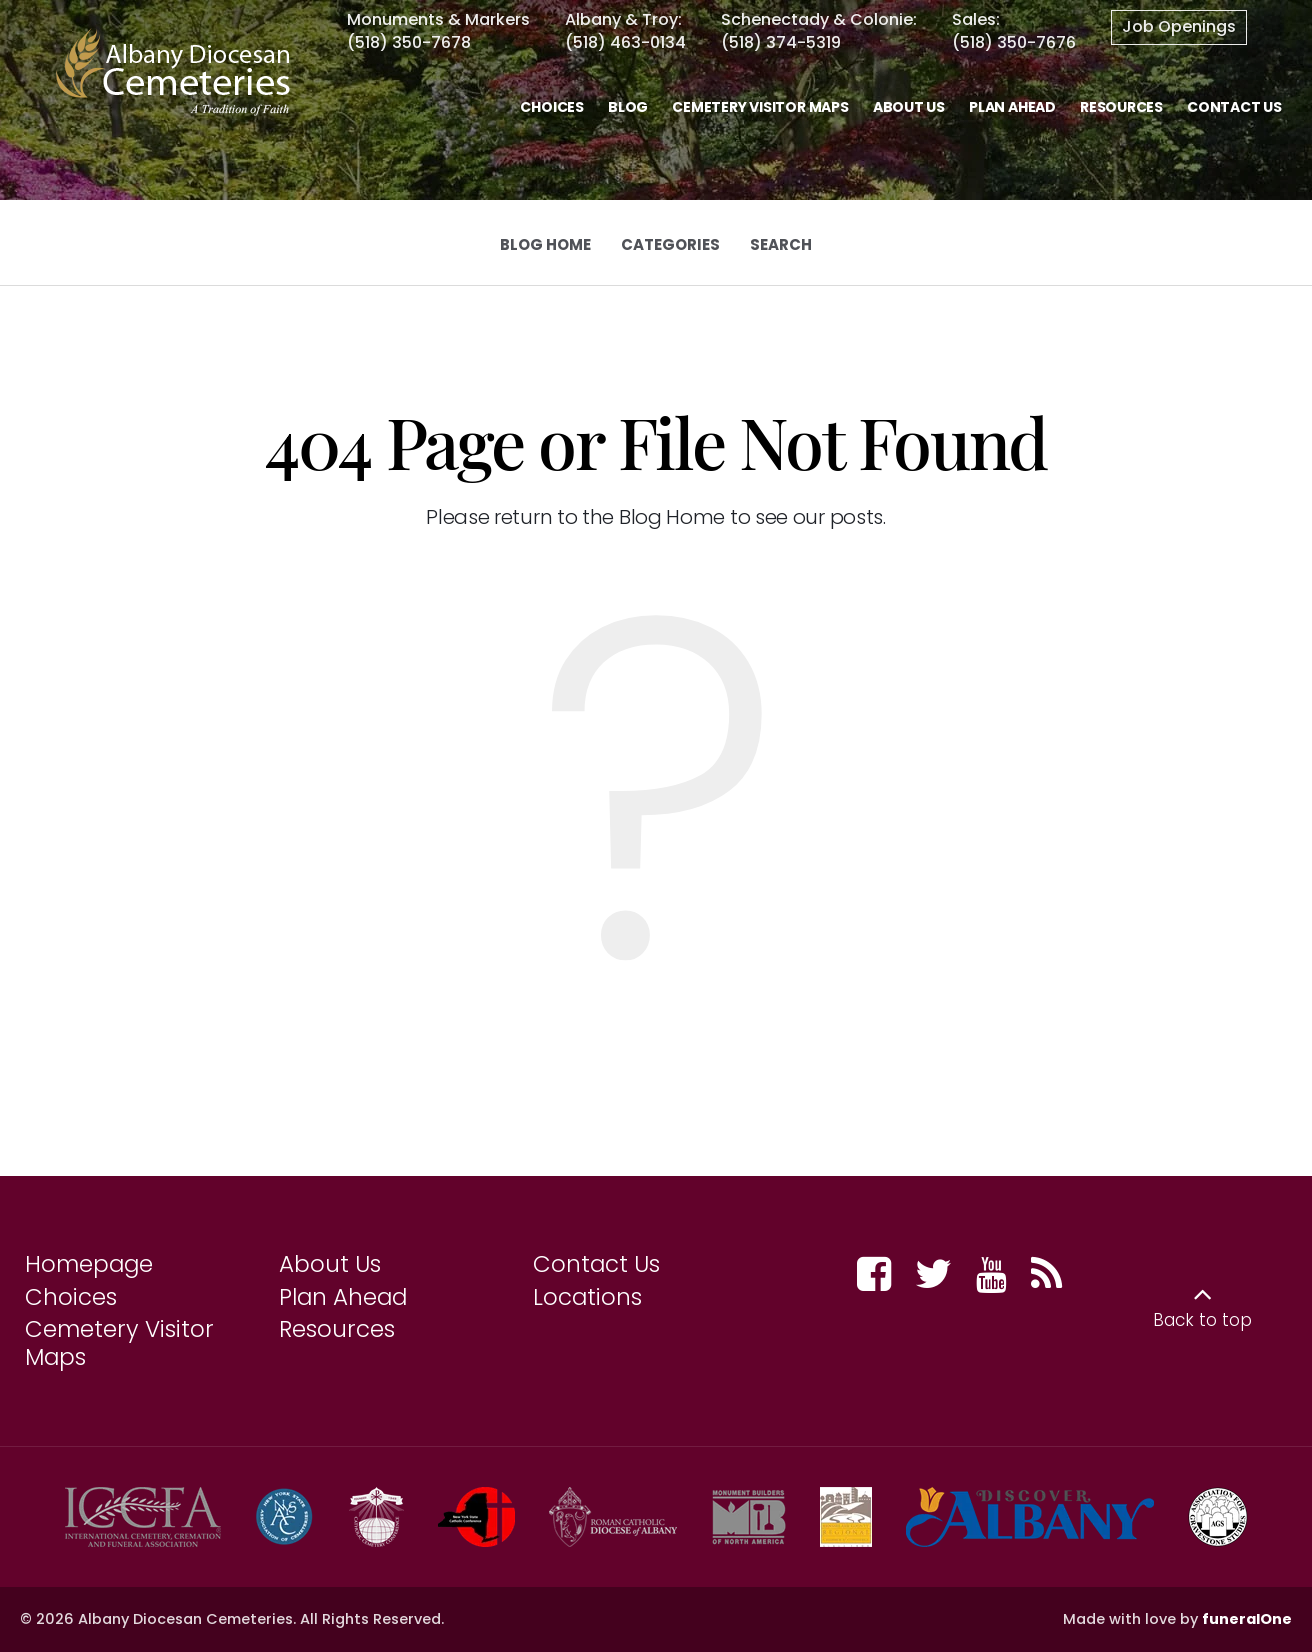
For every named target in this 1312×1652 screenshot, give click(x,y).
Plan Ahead (343, 1297)
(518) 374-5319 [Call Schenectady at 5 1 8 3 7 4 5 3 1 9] (781, 42)
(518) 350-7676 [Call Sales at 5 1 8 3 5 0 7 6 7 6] (1014, 42)
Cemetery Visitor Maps (119, 1343)
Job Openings (1179, 26)
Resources (337, 1329)
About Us (330, 1264)
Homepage (89, 1264)
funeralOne (1247, 1619)
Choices (71, 1297)
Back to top (1202, 1320)
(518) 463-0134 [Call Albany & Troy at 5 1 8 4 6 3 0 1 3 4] (625, 42)
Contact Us (596, 1264)
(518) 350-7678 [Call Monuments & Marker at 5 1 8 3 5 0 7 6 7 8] (409, 42)
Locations (587, 1297)
